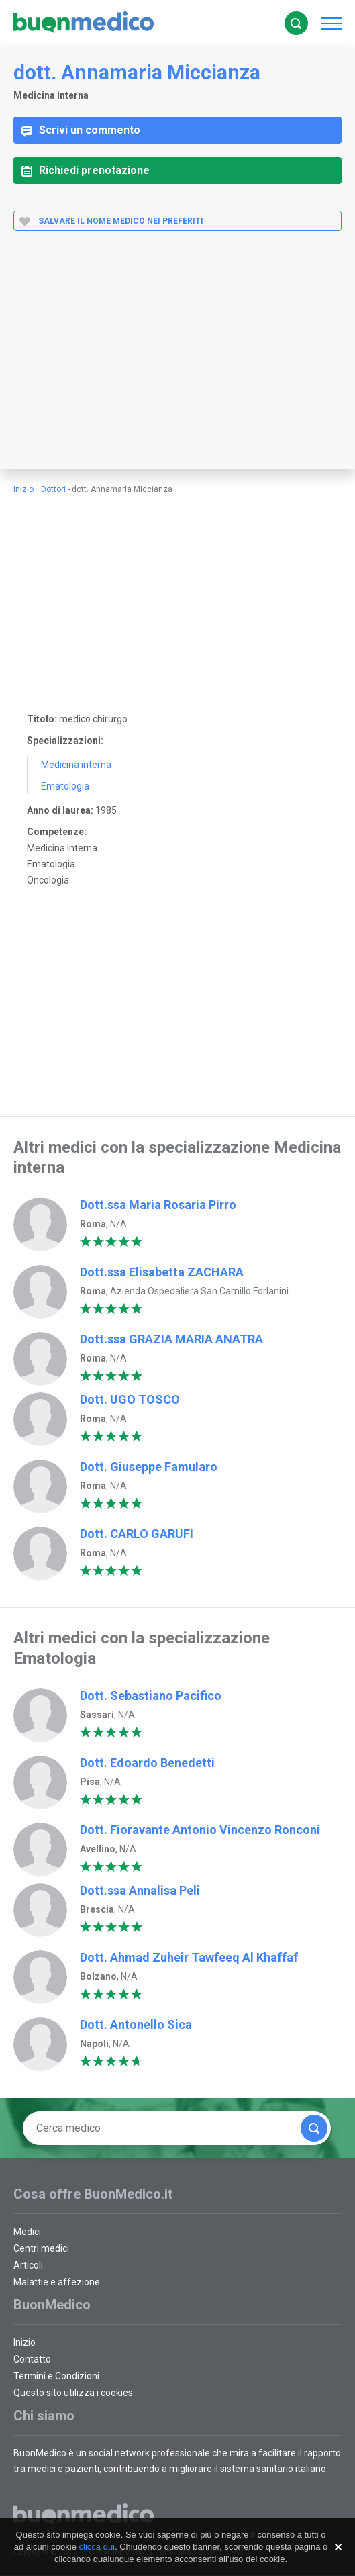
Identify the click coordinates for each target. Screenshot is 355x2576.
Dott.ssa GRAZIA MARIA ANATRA (171, 1339)
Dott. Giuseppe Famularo (148, 1467)
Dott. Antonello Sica (136, 2024)
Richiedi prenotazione (85, 170)
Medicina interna (76, 764)
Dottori (53, 489)
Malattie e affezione (56, 2282)
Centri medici (41, 2248)
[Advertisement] (177, 361)
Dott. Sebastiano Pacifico (150, 1695)
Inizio (23, 489)
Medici (27, 2231)
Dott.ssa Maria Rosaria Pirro (158, 1205)
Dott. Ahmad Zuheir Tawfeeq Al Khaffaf (189, 1957)
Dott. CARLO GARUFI (136, 1534)
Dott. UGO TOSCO (130, 1399)
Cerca (296, 23)
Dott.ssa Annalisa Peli (140, 1890)
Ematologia (65, 786)
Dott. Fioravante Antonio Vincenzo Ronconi (200, 1830)
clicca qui (97, 2547)
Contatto (32, 2359)
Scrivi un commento (80, 130)
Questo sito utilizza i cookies (73, 2392)
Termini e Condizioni (56, 2376)
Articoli (28, 2265)
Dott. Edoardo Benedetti (147, 1763)
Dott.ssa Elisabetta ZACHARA (162, 1272)
